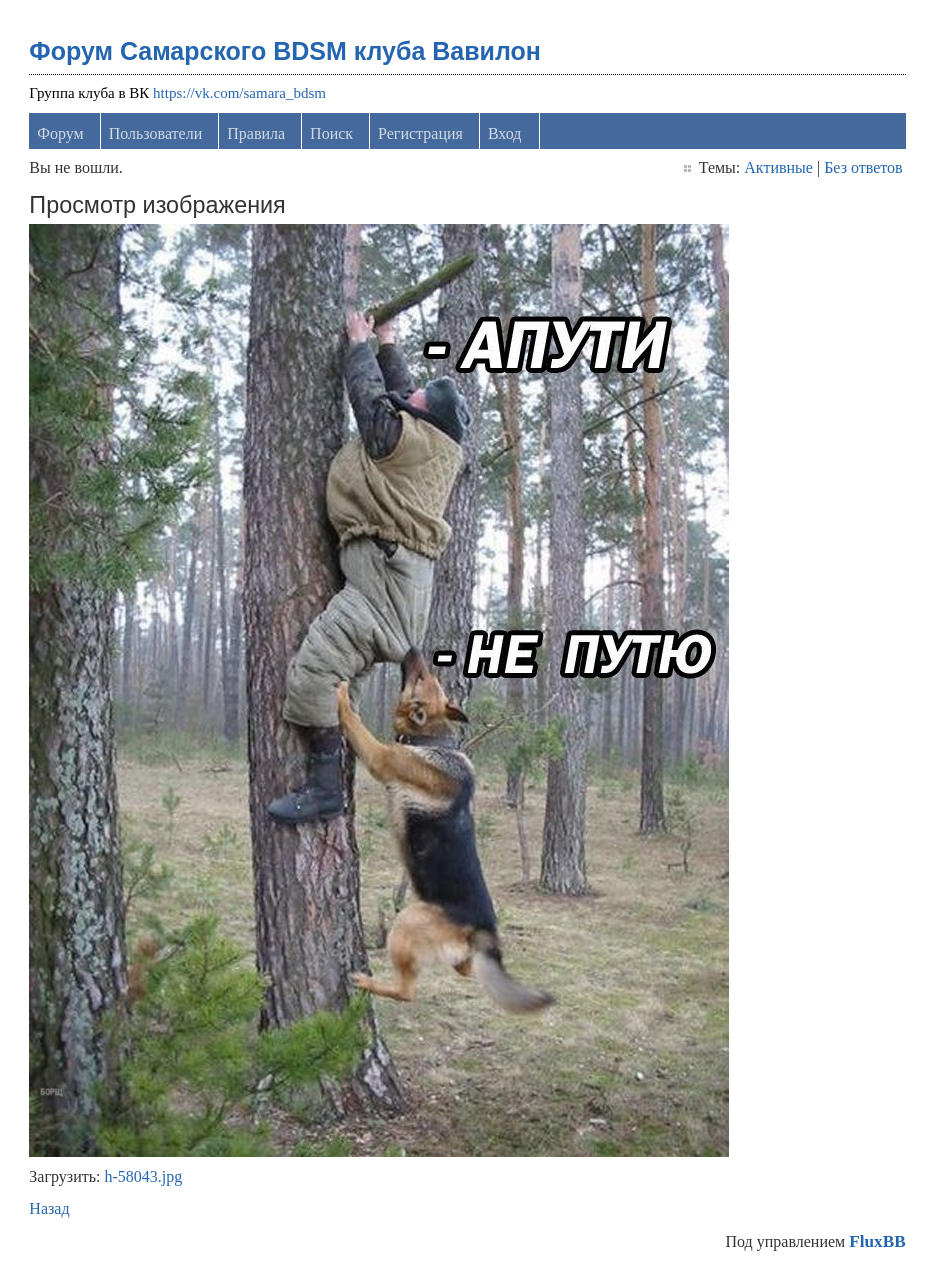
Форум (60, 133)
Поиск (331, 133)
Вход (505, 133)
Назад (49, 1208)
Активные (778, 167)
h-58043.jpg (143, 1176)
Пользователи (156, 133)
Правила (256, 133)
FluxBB (877, 1241)
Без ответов (863, 167)
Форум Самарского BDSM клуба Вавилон (285, 51)
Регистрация (420, 133)
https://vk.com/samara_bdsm (239, 93)
